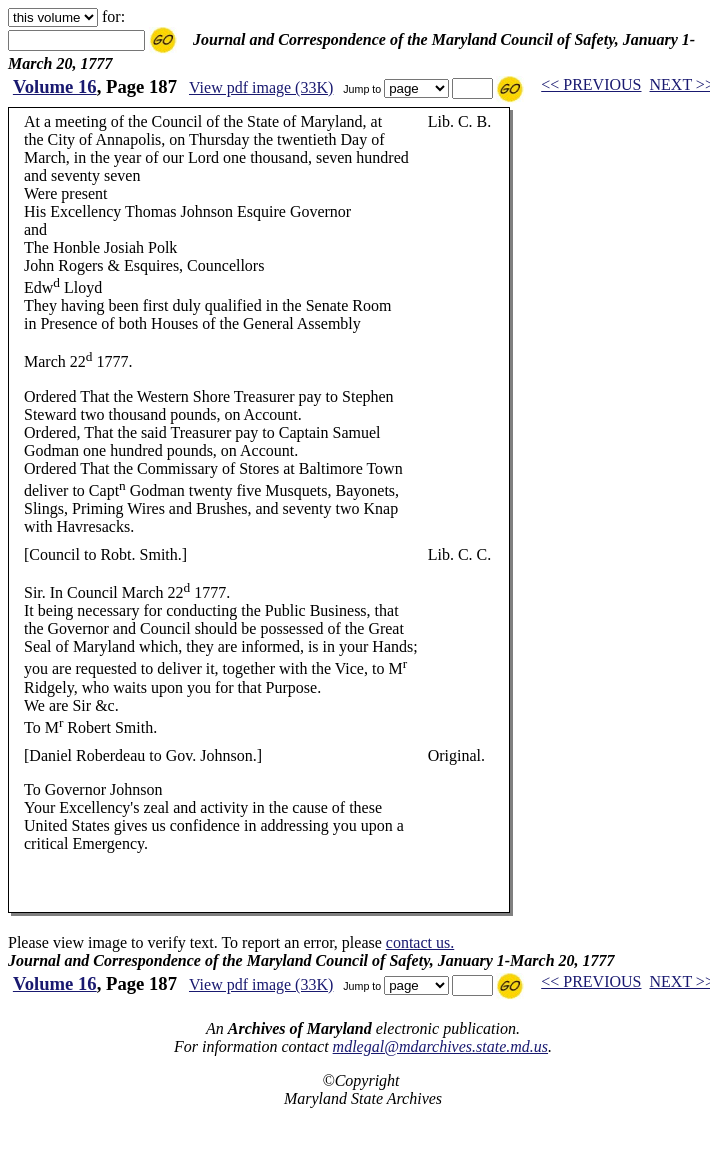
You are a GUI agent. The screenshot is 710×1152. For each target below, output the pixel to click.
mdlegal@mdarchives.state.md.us (440, 1046)
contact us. (420, 942)
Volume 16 (55, 86)
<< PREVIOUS (591, 84)
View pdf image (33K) (261, 87)
